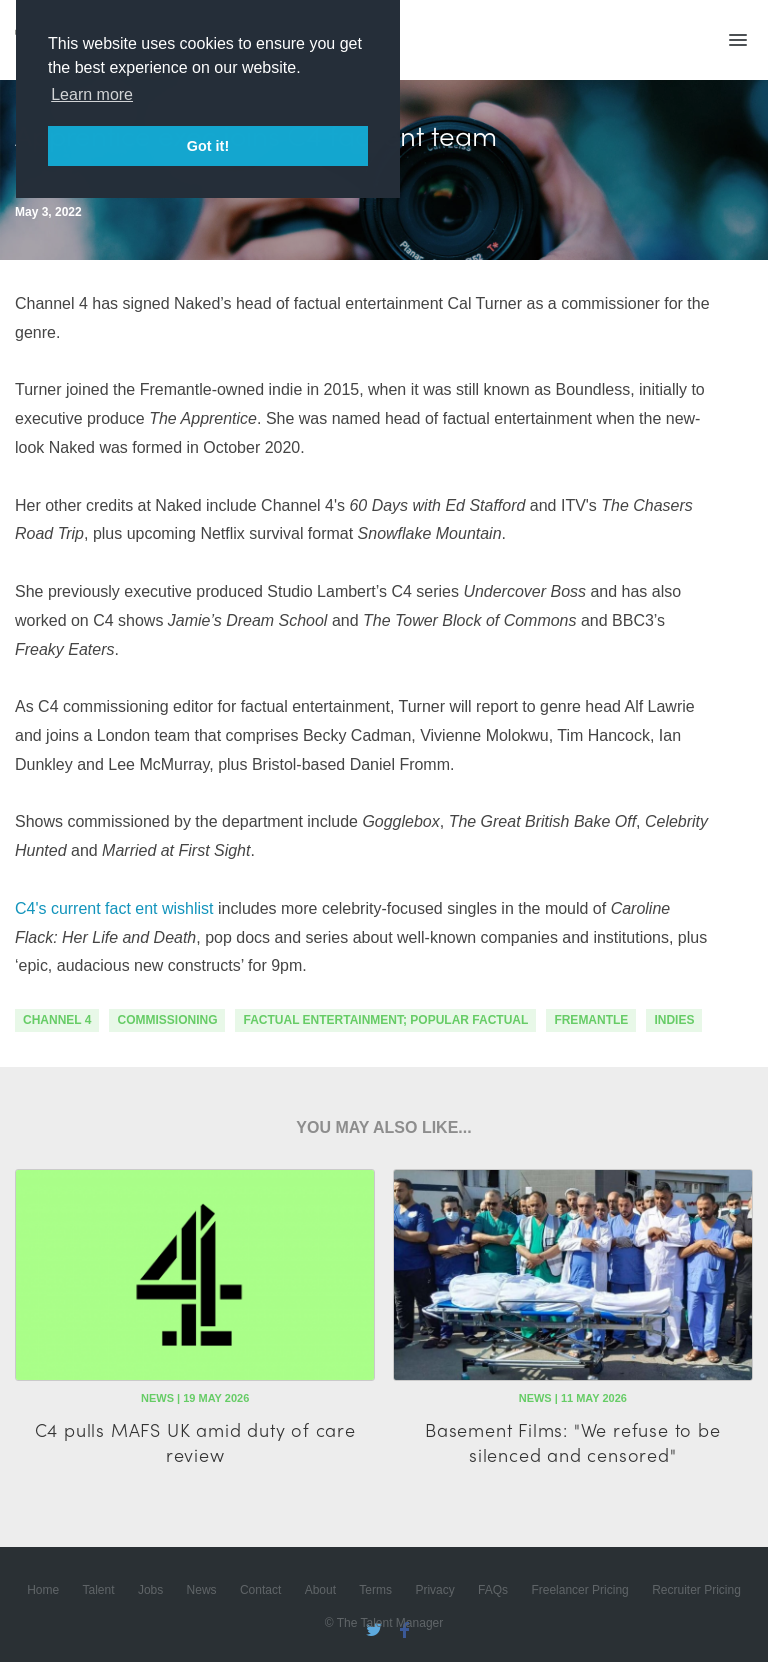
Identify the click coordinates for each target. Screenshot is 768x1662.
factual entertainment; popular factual (385, 1020)
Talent (99, 1590)
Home (43, 1590)
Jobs (150, 1590)
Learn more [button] (92, 94)
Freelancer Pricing (579, 1590)
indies (674, 1020)
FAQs (493, 1590)
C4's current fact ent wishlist (114, 908)
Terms (375, 1590)
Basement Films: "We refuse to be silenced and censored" (573, 1442)
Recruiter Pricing (696, 1590)
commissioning (167, 1020)
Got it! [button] (208, 146)
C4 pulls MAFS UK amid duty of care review (195, 1442)
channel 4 (57, 1020)
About (320, 1590)
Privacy (434, 1590)
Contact (260, 1590)
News (202, 1590)
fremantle (591, 1020)
